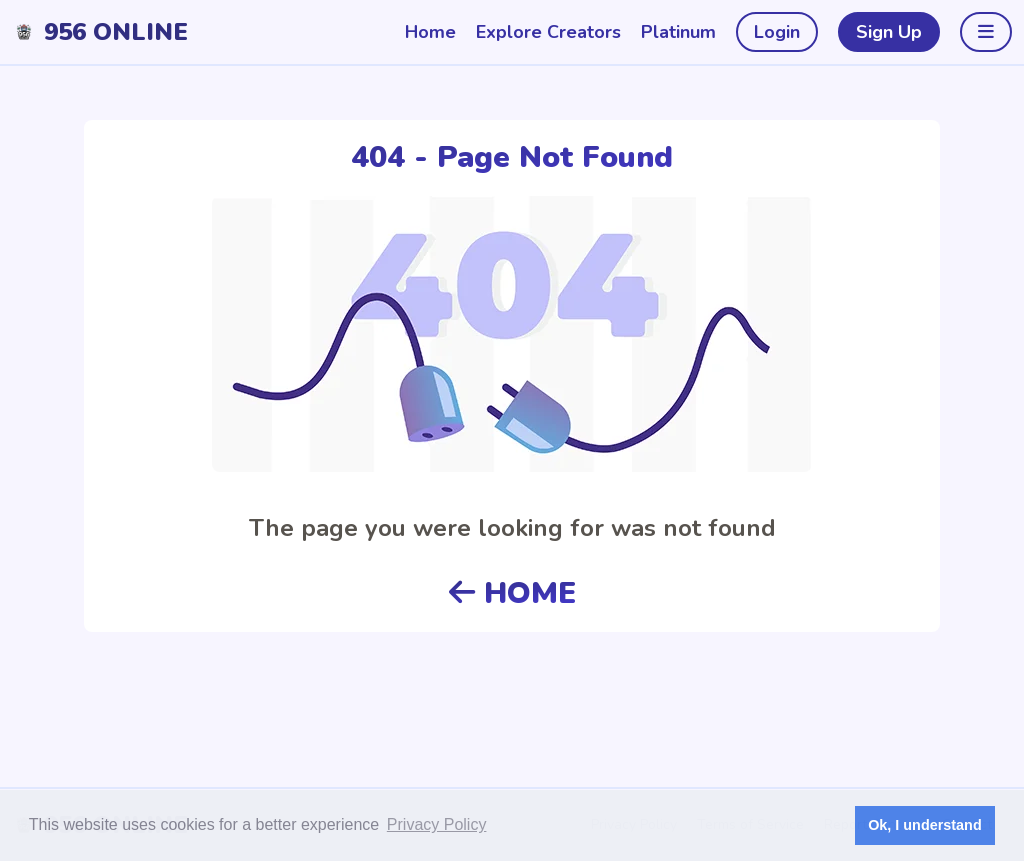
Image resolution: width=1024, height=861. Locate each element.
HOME (512, 593)
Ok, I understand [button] (925, 825)
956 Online (116, 32)
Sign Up (889, 32)
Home (430, 32)
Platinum (678, 32)
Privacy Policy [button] (437, 824)
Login (777, 32)
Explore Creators (548, 32)
